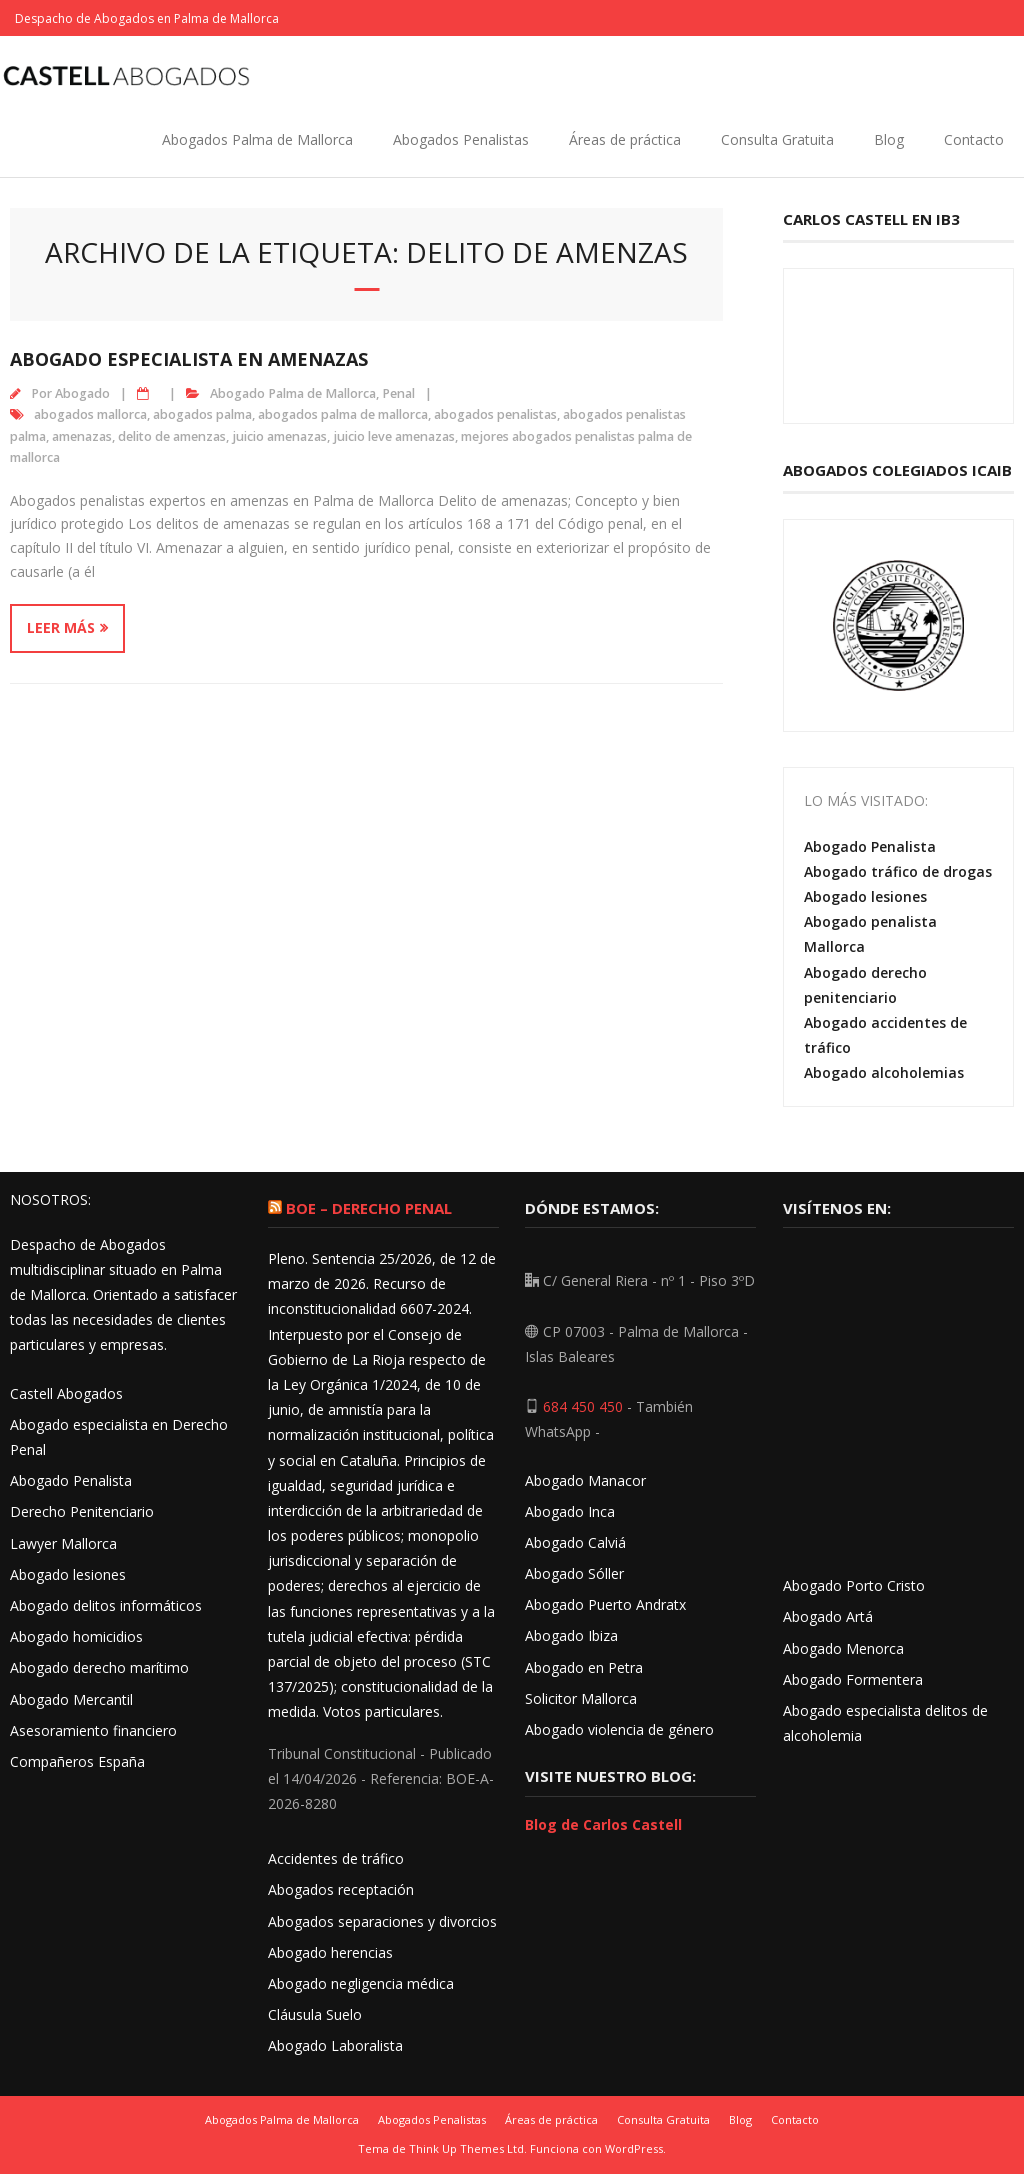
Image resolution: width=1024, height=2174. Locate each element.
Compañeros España (77, 1761)
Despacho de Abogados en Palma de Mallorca (147, 18)
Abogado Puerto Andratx (607, 1604)
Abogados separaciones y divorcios (382, 1921)
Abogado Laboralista (335, 2045)
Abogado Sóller (574, 1573)
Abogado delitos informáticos (106, 1605)
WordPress (634, 2148)
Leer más (61, 627)
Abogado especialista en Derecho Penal (119, 1437)
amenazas (82, 436)
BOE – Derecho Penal (369, 1208)
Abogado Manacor (585, 1480)
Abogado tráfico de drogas (898, 871)
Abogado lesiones (865, 896)
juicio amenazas (279, 436)
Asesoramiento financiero (93, 1730)
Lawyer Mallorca (63, 1543)
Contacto (974, 139)
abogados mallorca (90, 414)
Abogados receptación (341, 1889)
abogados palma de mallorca (343, 414)
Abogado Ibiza (571, 1635)
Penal (398, 393)
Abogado (82, 393)
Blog (889, 139)
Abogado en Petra (584, 1667)
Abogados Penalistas (461, 139)
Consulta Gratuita (777, 139)
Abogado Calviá (575, 1542)
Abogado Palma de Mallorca (293, 393)
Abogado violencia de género (619, 1729)
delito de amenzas (172, 436)
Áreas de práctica (625, 139)
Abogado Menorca (843, 1648)
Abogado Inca (570, 1511)
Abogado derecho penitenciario (865, 985)
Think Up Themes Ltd (466, 2148)
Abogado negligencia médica (361, 1983)
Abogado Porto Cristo (854, 1585)
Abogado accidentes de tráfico (885, 1035)
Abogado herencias (330, 1952)
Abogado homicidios (76, 1636)
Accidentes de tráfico (336, 1858)
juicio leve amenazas (394, 436)
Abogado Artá (828, 1616)
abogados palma (202, 414)
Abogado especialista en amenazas (189, 359)
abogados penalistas (495, 414)
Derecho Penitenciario (82, 1511)
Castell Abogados (66, 1393)
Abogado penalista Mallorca (870, 934)
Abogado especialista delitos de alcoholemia (885, 1723)
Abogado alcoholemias (884, 1072)
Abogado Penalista (870, 846)
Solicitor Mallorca (581, 1698)
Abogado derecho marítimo (99, 1667)
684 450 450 (583, 1406)
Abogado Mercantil (71, 1699)
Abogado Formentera (853, 1679)
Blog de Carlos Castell (603, 1824)
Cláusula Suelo (315, 2014)
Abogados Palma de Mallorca (257, 139)
